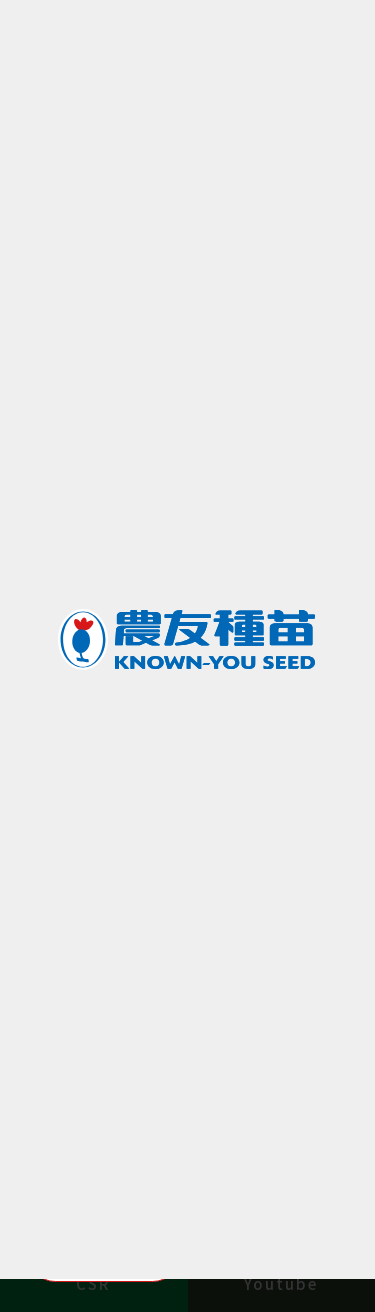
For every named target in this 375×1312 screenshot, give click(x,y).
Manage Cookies (104, 1252)
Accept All (271, 1252)
